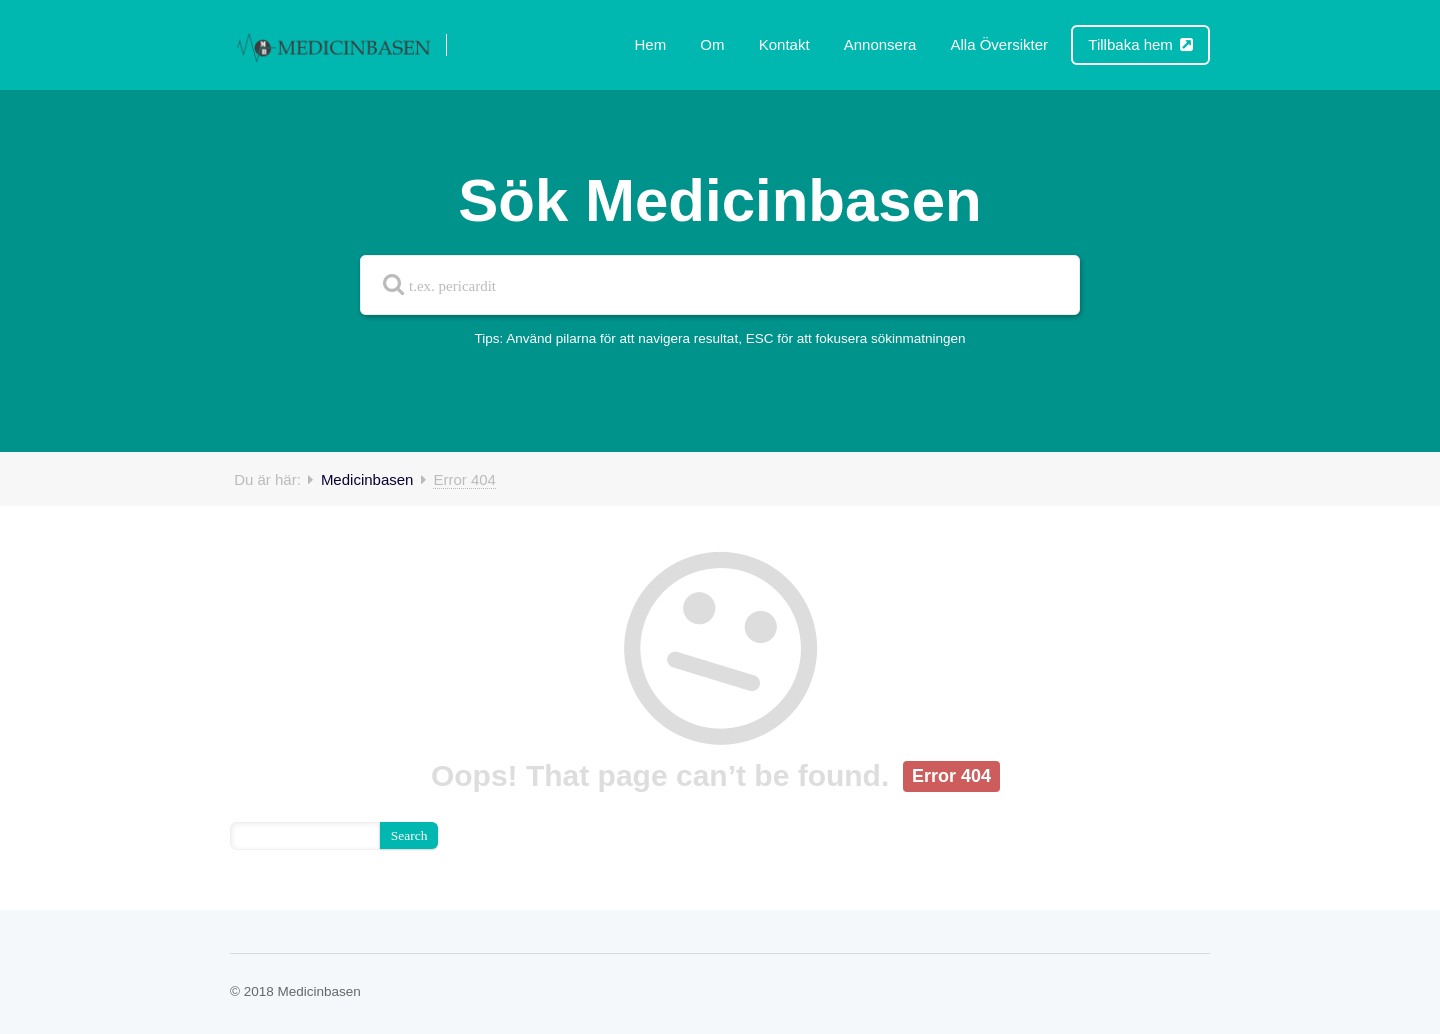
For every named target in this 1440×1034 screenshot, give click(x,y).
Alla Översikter (999, 44)
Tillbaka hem (1140, 44)
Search (409, 835)
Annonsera (880, 44)
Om (712, 44)
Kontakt (784, 44)
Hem (651, 44)
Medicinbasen (367, 479)
